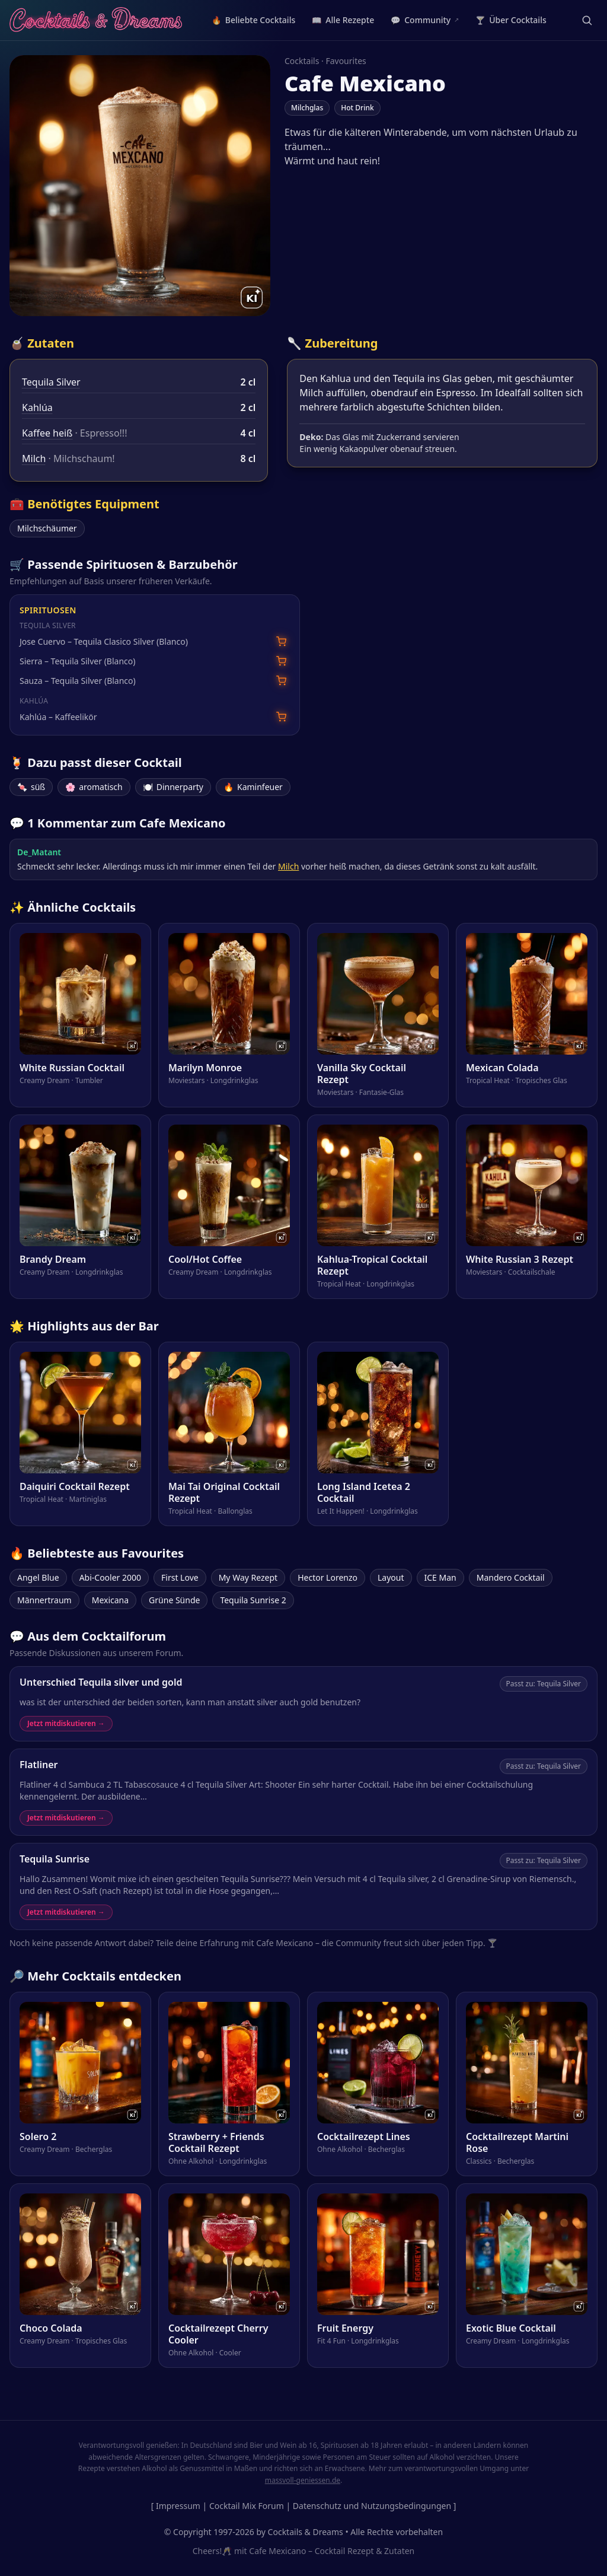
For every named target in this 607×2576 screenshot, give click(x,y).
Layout (391, 1577)
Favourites (345, 60)
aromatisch (94, 787)
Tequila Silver (51, 382)
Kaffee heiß (47, 433)
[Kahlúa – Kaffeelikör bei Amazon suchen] (281, 716)
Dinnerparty (173, 787)
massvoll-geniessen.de (302, 2480)
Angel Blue (38, 1577)
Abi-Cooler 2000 (110, 1577)
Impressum (178, 2505)
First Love (180, 1577)
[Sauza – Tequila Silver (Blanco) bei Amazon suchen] (281, 680)
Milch (34, 458)
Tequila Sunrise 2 (253, 1600)
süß (31, 787)
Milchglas (307, 108)
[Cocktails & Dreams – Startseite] (95, 20)
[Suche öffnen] (587, 20)
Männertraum (44, 1600)
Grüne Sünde (174, 1600)
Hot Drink (357, 108)
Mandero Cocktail (511, 1577)
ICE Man (440, 1577)
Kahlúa (37, 407)
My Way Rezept (248, 1577)
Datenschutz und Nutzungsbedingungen (372, 2505)
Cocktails (302, 60)
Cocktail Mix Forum (246, 2505)
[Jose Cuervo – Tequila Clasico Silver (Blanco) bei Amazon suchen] (281, 641)
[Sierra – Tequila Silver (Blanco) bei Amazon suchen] (281, 661)
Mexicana (110, 1600)
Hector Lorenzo (327, 1577)
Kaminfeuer (253, 787)
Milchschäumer (47, 528)
